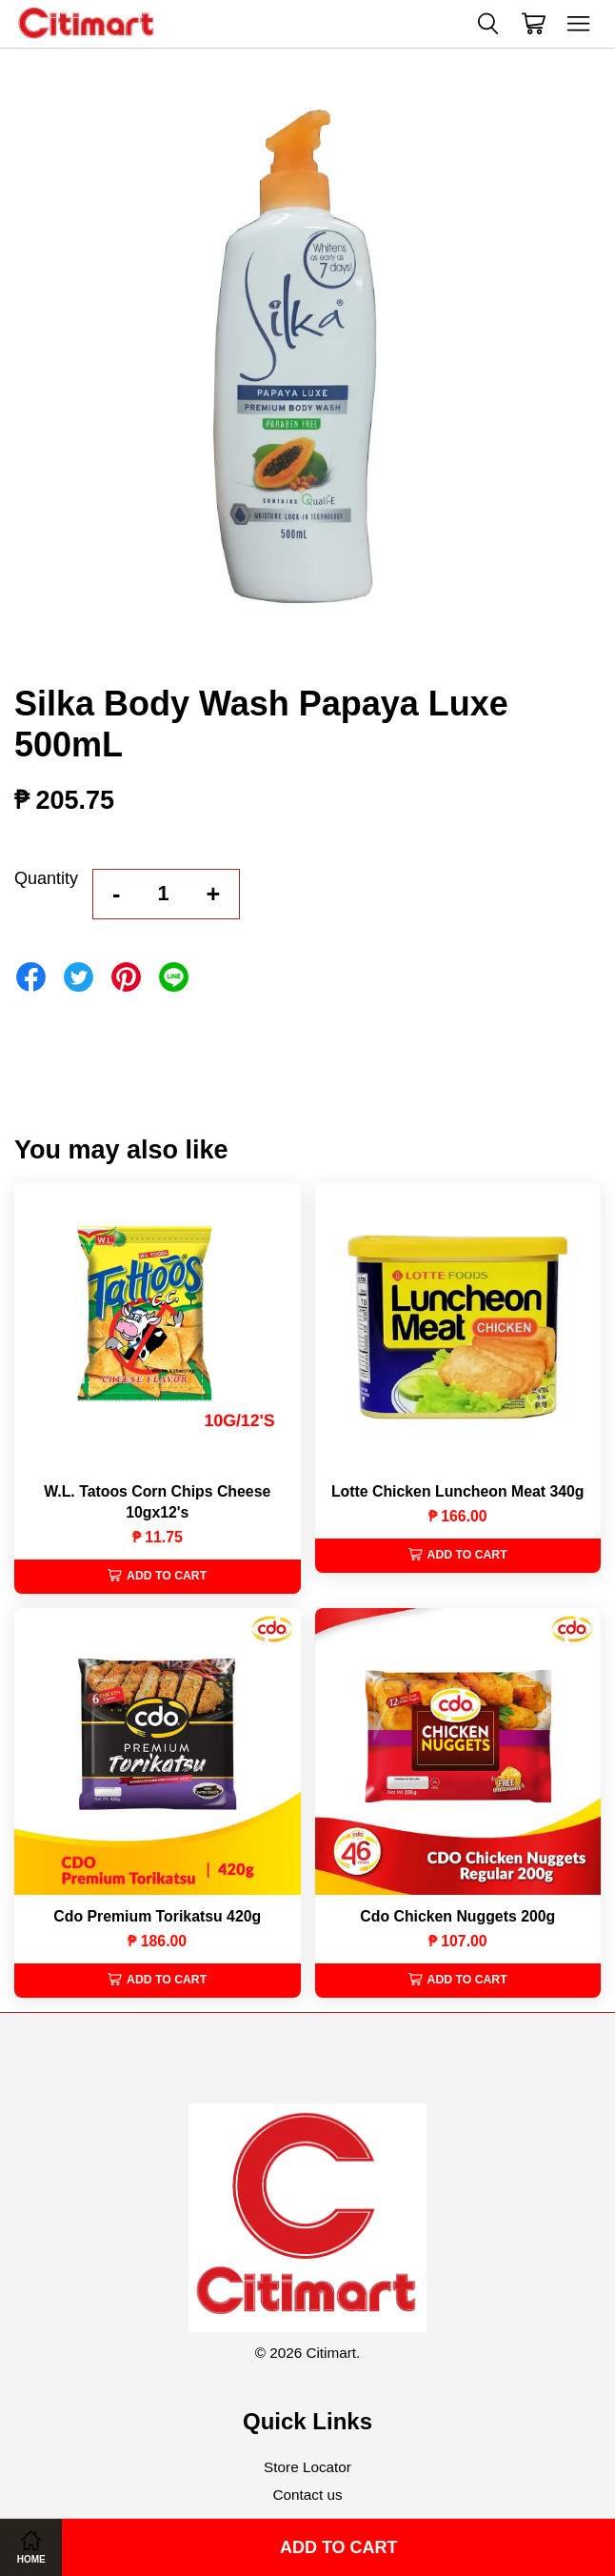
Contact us (307, 2494)
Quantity (46, 878)
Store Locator (307, 2467)
